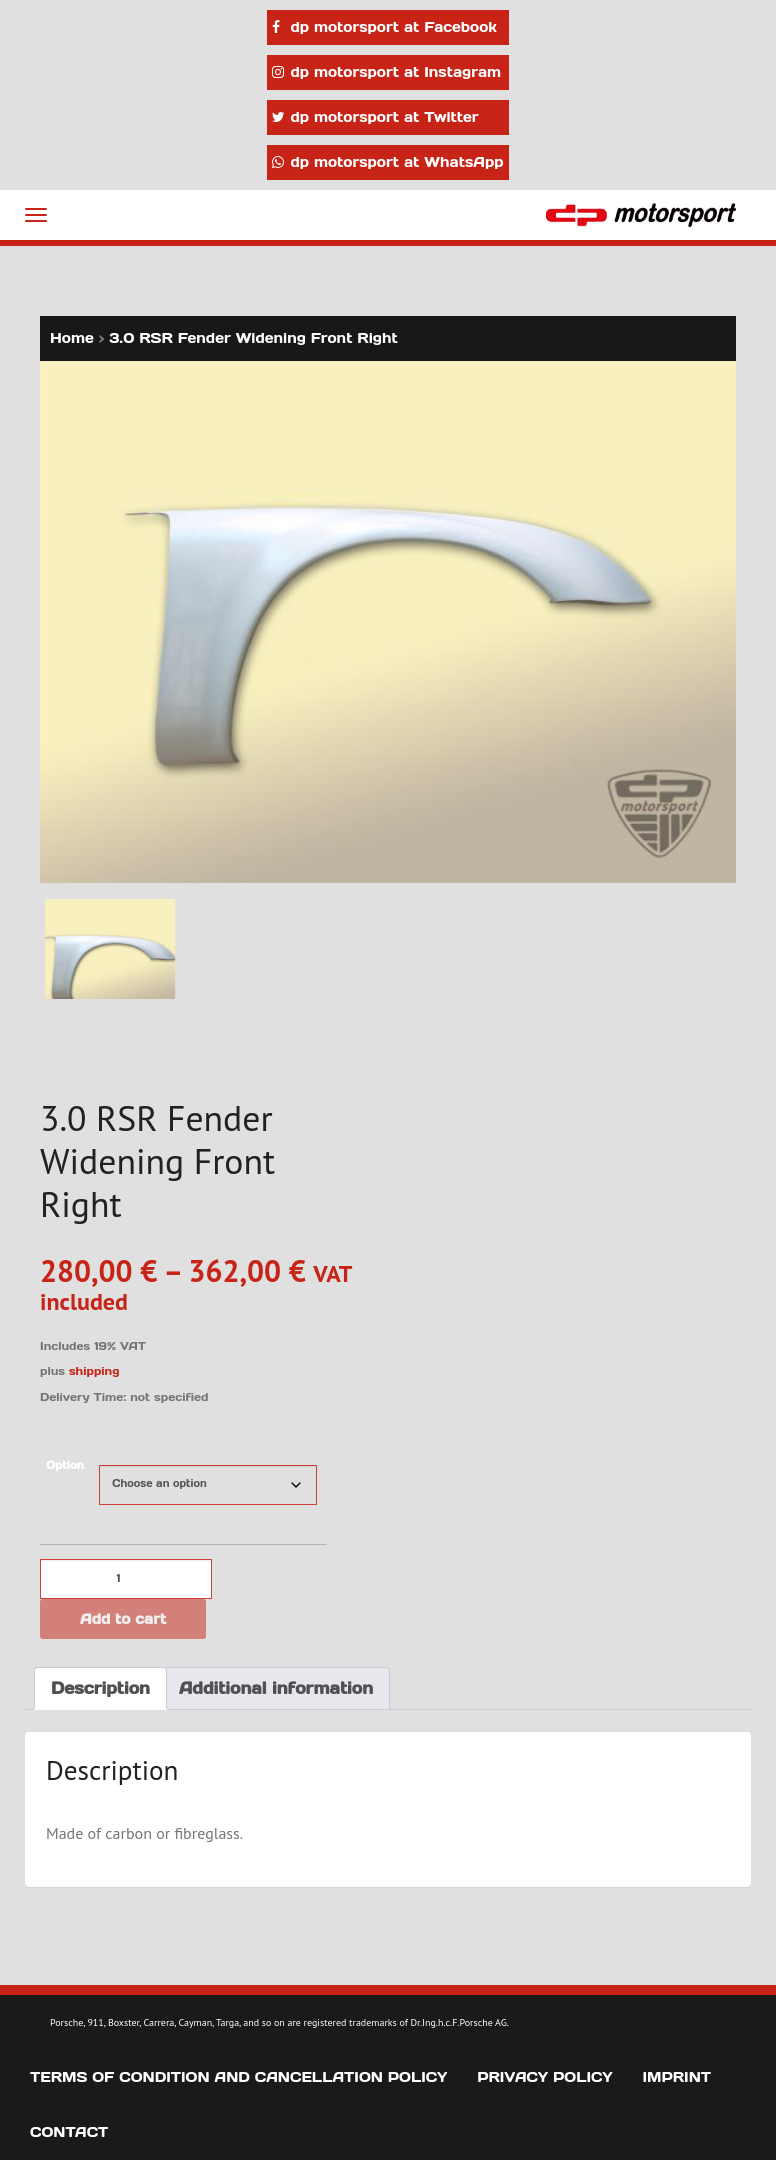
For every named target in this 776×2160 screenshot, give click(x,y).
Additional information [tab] (276, 1688)
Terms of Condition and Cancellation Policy (238, 2077)
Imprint (677, 2077)
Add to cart (123, 1619)
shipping (94, 1371)
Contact (69, 2132)
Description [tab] (100, 1688)
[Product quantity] (126, 1579)
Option (65, 1465)
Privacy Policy (544, 2077)
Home (72, 338)
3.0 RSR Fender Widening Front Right (253, 338)
